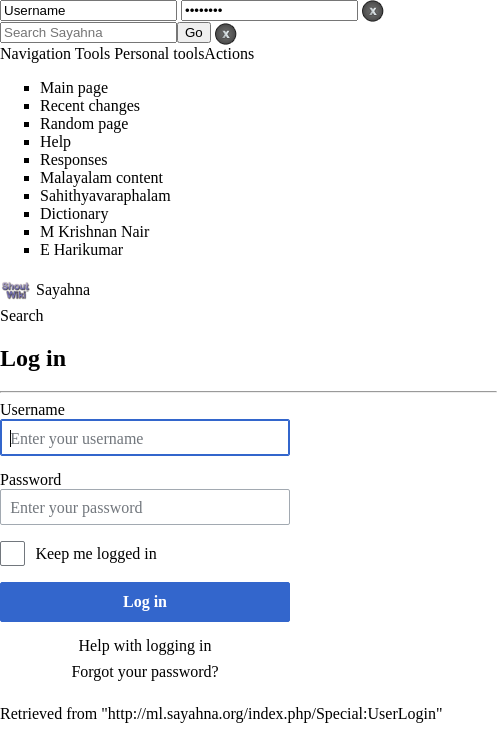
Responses (74, 159)
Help (55, 141)
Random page (84, 123)
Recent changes (90, 105)
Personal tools (159, 53)
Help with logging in (145, 645)
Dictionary (74, 213)
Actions (229, 53)
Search (22, 315)
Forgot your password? (144, 671)
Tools (92, 53)
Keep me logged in (95, 553)
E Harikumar (81, 249)
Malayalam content (101, 177)
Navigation (35, 53)
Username (32, 409)
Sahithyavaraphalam (105, 195)
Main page (74, 87)
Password (30, 479)
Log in (145, 601)
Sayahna (63, 288)
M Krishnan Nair (94, 231)
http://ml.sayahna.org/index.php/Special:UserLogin (272, 713)
